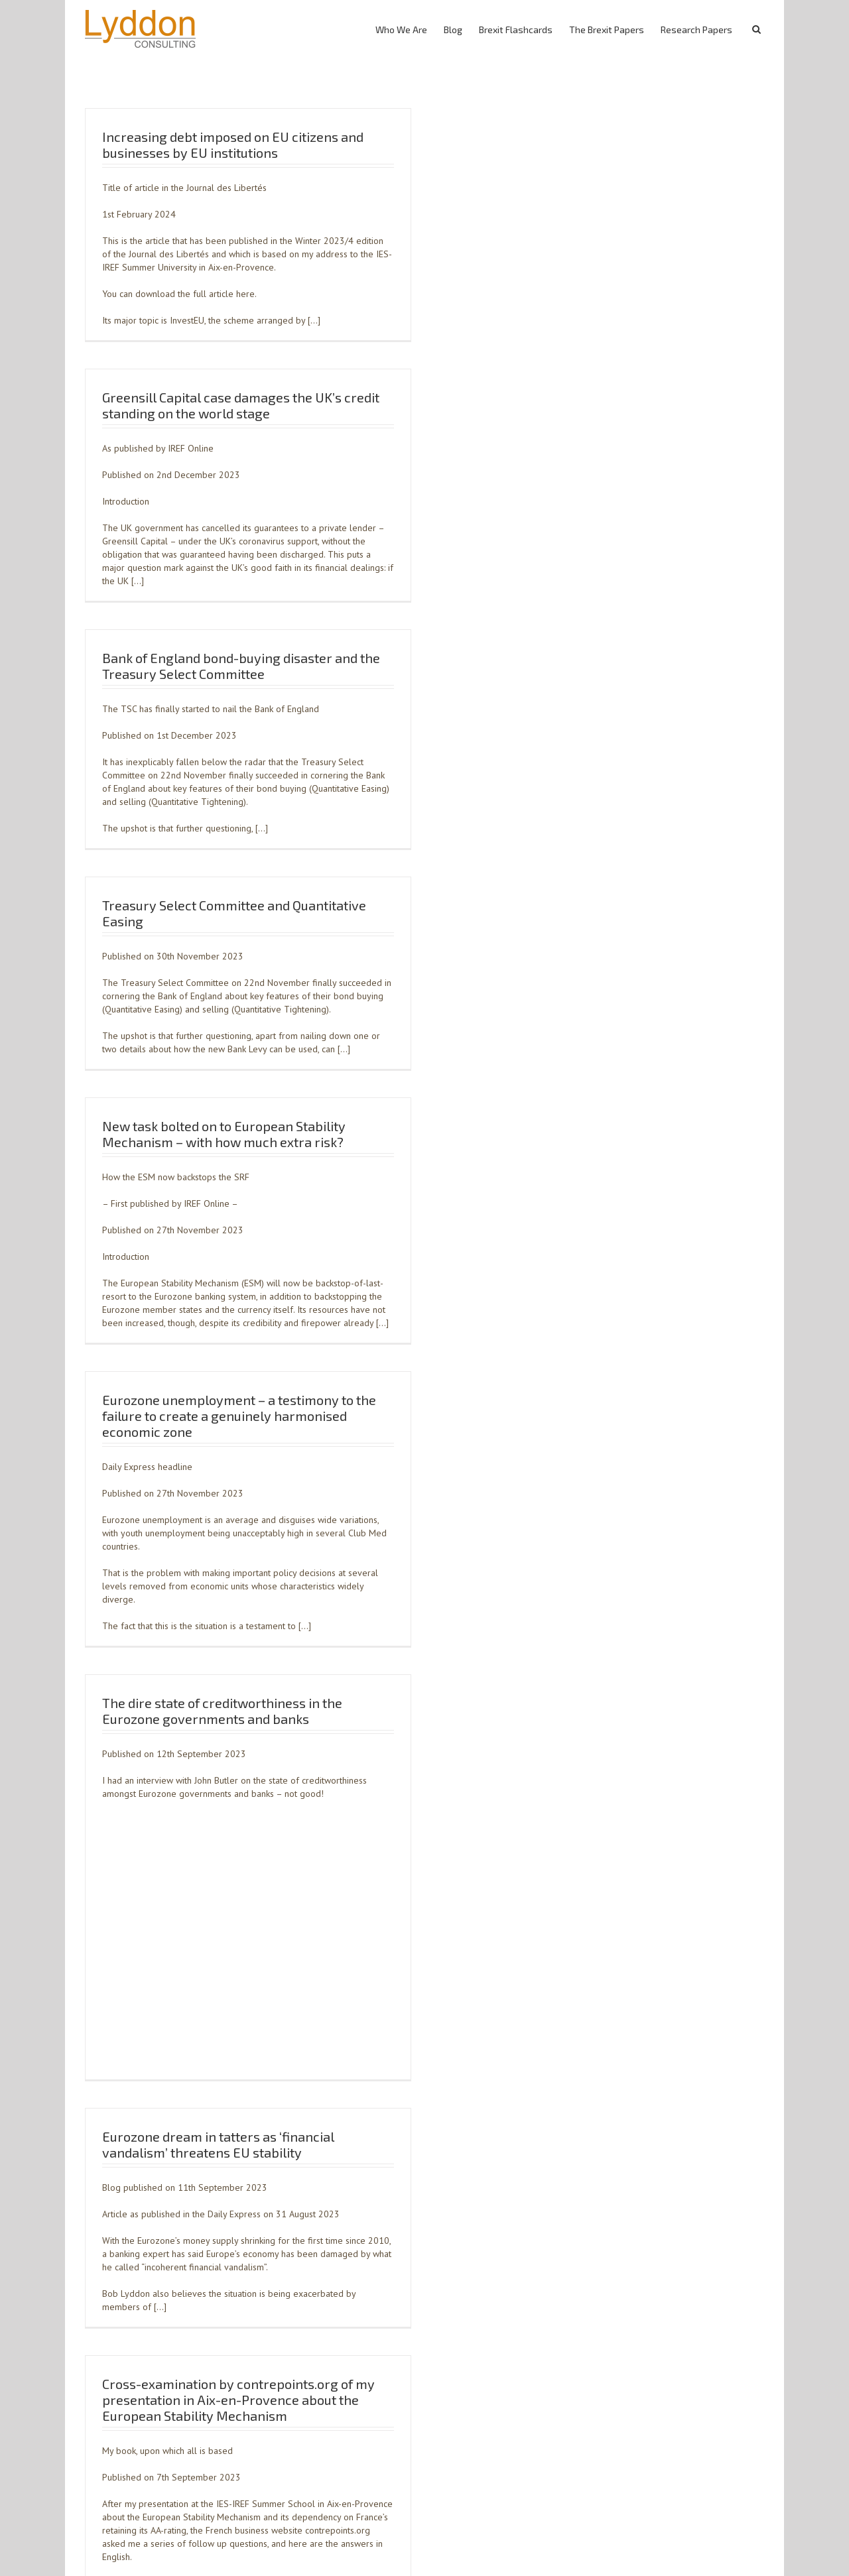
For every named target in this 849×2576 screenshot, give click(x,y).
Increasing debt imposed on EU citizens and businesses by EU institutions (232, 144)
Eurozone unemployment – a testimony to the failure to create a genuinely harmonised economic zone (239, 1416)
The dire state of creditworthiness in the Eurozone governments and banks (222, 1711)
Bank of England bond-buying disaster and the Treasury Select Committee (241, 666)
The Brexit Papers (606, 29)
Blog (453, 29)
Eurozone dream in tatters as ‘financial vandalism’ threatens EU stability (218, 2144)
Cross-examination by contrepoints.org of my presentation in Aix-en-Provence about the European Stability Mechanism (238, 2399)
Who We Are (401, 29)
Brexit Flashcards (516, 29)
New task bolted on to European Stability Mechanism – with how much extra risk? (224, 1134)
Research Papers (696, 29)
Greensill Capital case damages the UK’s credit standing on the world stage (240, 405)
